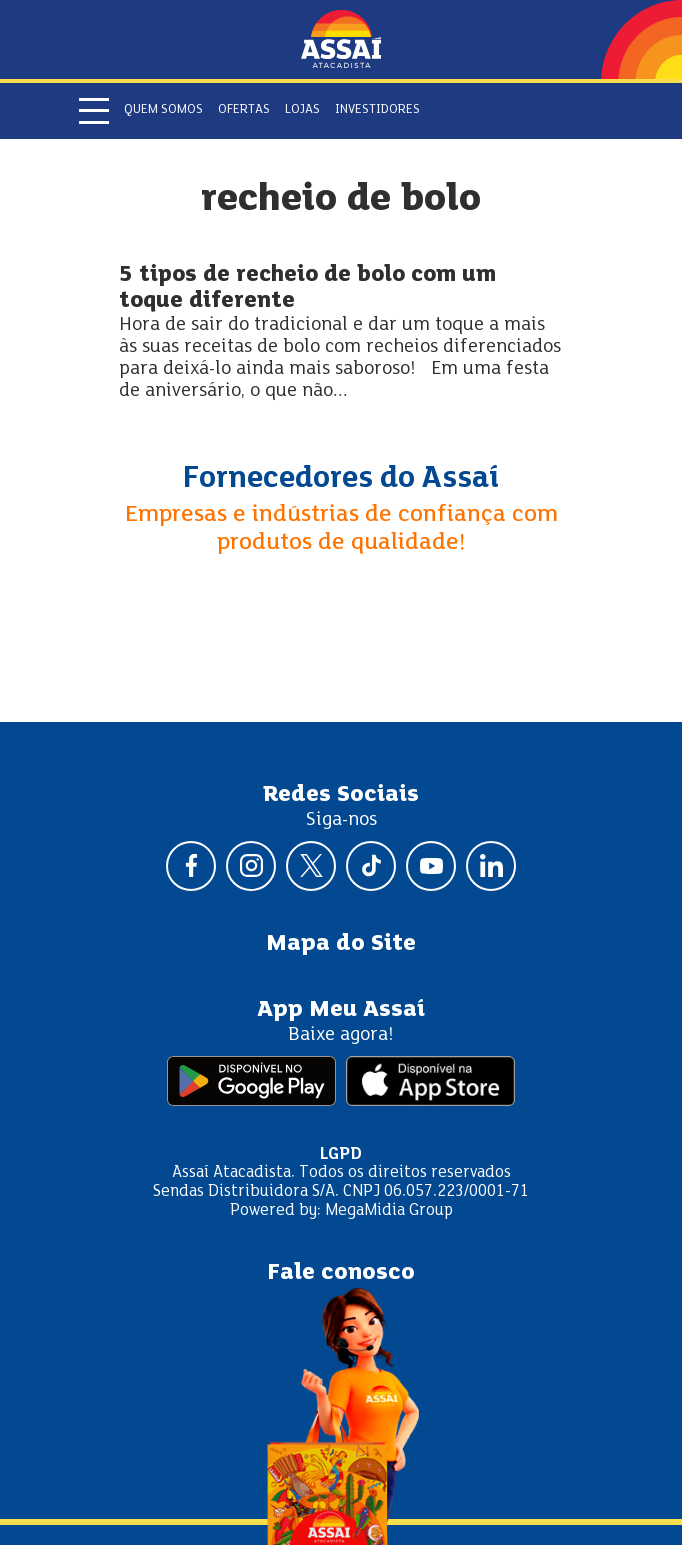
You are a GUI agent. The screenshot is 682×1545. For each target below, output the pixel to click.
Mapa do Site (341, 944)
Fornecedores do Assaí (341, 479)
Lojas (302, 110)
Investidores (377, 110)
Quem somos (163, 110)
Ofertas (244, 110)
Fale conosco (341, 1273)
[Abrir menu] (94, 111)
